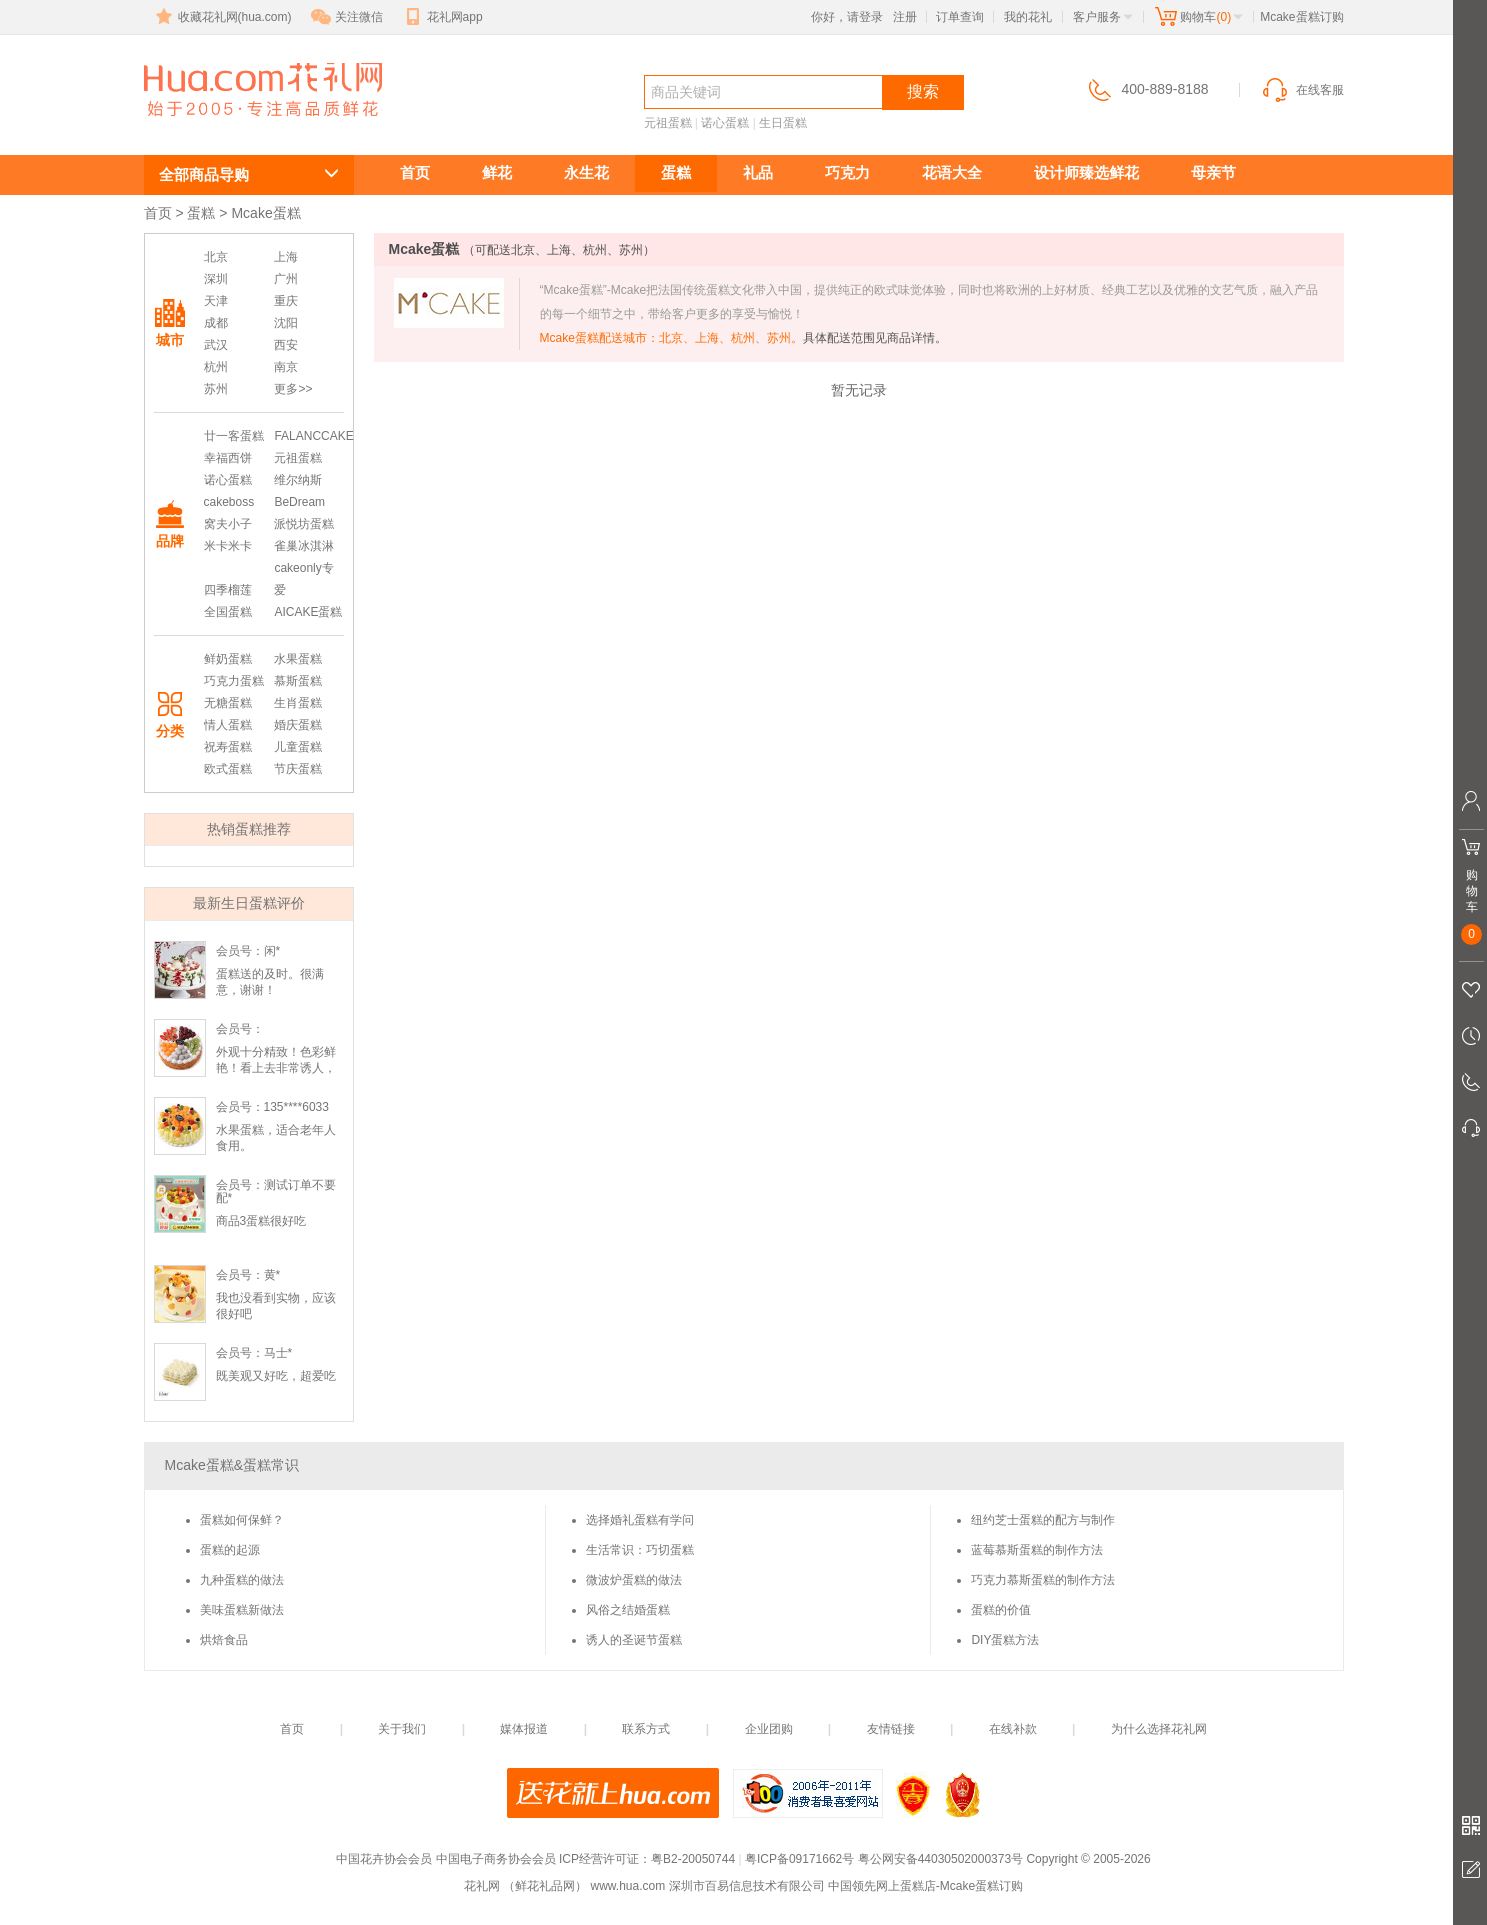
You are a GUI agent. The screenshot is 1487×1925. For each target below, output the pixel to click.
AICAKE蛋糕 (308, 612)
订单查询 (960, 17)
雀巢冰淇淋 (304, 546)
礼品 (758, 172)
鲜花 (497, 172)
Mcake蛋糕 (265, 213)
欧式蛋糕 (228, 769)
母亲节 (1213, 172)
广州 (286, 279)
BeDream (299, 502)
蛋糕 (676, 172)
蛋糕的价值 (1001, 1610)
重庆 (286, 301)
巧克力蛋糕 (234, 681)
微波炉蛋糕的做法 (634, 1580)
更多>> (293, 389)
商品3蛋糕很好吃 (261, 1221)
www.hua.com (627, 1886)
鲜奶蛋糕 (228, 659)
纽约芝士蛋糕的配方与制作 (1043, 1520)
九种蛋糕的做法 (242, 1580)
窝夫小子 (228, 524)
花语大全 (952, 172)
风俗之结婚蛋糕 (628, 1610)
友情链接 (891, 1729)
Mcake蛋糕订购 (251, 126)
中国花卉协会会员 (384, 1859)
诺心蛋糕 (725, 123)
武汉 (216, 345)
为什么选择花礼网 (1159, 1729)
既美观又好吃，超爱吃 (276, 1376)
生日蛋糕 (783, 123)
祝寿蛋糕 (228, 747)
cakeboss (229, 502)
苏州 (216, 389)
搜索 (923, 91)
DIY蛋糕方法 (1005, 1640)
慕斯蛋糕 (298, 681)
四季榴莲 (228, 590)
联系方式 (646, 1729)
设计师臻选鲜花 (1086, 172)
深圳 (216, 279)
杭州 (216, 367)
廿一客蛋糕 (234, 436)
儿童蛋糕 (298, 747)
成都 (216, 323)
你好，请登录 (847, 17)
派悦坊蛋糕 (304, 524)
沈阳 (286, 323)
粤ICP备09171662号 (799, 1859)
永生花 (586, 172)
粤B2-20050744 (693, 1859)
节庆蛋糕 (298, 769)
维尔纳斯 (298, 480)
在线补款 (1013, 1729)
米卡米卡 (228, 546)
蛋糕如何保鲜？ (242, 1520)
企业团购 (769, 1729)
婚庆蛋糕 (298, 725)
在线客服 (1302, 90)
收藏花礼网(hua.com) (222, 17)
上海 (286, 257)
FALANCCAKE (313, 436)
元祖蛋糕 (668, 123)
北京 (216, 257)
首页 (415, 172)
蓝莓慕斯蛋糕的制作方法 (1037, 1550)
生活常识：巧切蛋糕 (640, 1550)
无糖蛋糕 (228, 703)
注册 (905, 17)
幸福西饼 (228, 458)
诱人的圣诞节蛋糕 (634, 1640)
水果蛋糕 (298, 659)
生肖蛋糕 (298, 703)
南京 (286, 367)
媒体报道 (524, 1729)
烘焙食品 (224, 1640)
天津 (216, 301)
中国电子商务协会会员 (496, 1859)
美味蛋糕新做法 (242, 1610)
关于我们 (402, 1729)
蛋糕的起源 (230, 1550)
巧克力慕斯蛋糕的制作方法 (1043, 1580)
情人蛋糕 (228, 725)
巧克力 (847, 172)
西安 (286, 345)
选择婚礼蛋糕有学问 (640, 1520)
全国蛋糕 (228, 612)
